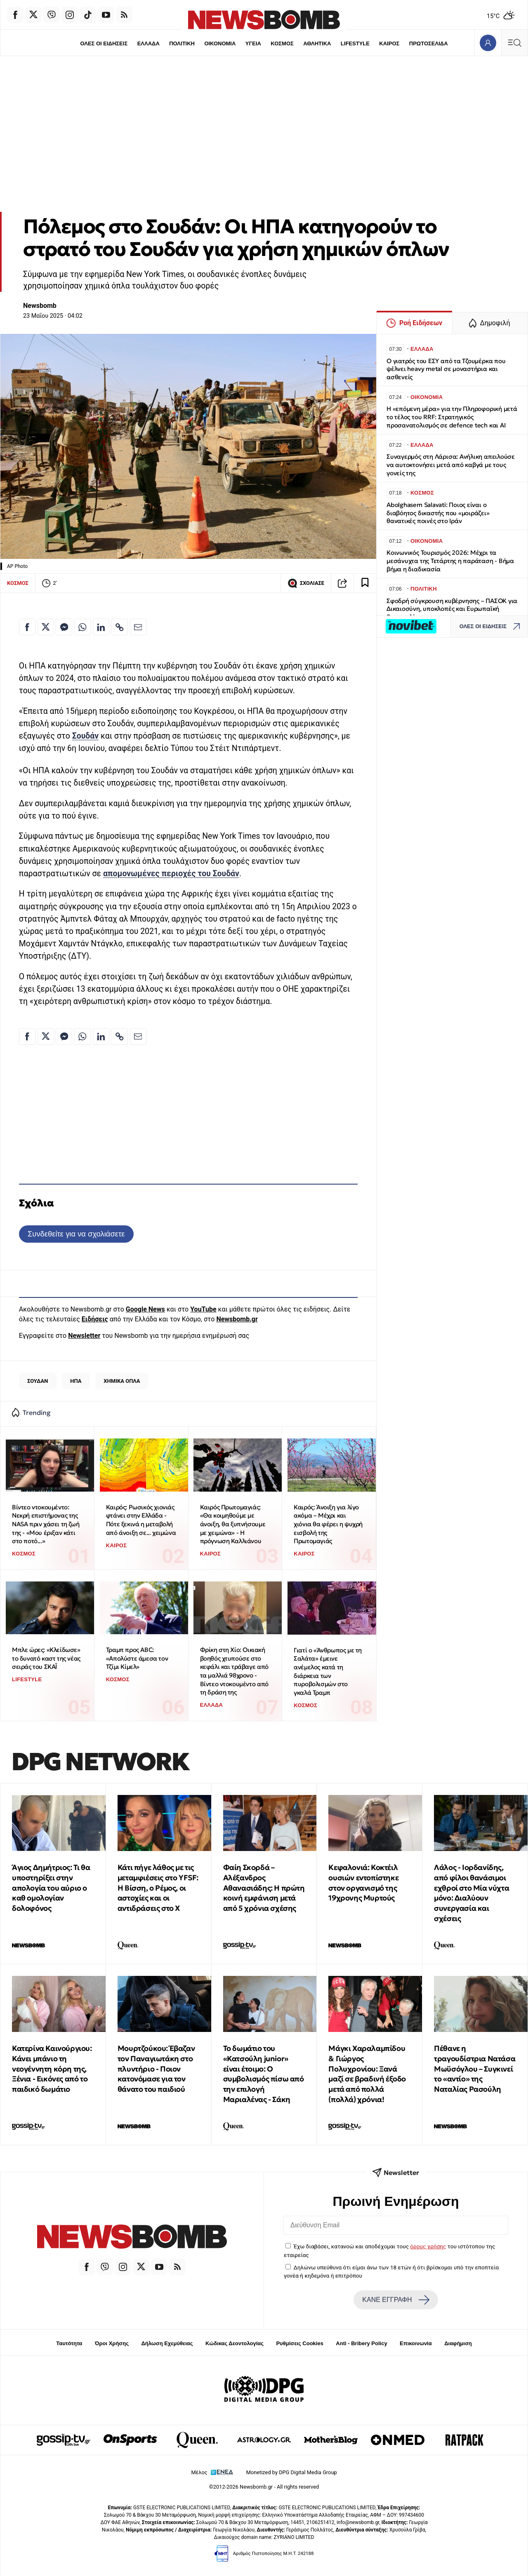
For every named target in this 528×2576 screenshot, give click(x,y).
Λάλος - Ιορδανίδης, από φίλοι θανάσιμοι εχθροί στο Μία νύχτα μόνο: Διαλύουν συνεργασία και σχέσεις (471, 1893)
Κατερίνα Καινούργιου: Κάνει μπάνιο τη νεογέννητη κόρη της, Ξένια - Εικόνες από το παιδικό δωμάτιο (52, 2068)
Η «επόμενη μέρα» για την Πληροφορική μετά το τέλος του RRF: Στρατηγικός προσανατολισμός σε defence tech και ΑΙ (452, 417)
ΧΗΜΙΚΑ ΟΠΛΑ (122, 1381)
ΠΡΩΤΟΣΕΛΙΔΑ (428, 43)
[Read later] (365, 583)
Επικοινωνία (416, 2343)
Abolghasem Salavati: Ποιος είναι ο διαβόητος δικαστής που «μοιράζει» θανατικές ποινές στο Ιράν (438, 513)
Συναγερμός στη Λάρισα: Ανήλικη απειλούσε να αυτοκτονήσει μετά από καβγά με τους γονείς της (451, 465)
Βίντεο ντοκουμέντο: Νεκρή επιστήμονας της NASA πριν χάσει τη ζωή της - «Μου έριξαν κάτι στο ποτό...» (45, 1524)
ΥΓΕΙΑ (253, 43)
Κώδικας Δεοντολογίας (234, 2343)
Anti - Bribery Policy (361, 2343)
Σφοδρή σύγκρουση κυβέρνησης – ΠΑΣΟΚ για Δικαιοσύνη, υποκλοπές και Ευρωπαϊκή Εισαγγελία (452, 609)
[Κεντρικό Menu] (514, 43)
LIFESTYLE (355, 43)
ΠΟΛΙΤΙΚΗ (182, 43)
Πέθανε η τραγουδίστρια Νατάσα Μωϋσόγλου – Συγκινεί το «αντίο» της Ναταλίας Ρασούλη (474, 2068)
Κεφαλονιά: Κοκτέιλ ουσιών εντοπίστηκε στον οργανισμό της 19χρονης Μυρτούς (363, 1883)
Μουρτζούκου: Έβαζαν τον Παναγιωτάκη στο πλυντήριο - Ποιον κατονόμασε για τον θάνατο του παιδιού (156, 2068)
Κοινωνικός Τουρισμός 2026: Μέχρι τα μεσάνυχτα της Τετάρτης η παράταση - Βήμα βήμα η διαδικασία (450, 561)
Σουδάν (85, 736)
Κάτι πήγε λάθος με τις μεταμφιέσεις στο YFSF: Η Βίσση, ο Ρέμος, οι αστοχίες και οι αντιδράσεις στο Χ (158, 1888)
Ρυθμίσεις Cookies (299, 2343)
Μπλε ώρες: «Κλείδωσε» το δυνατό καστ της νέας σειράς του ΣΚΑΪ (46, 1658)
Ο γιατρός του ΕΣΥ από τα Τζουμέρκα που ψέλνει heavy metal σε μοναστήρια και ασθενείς (446, 369)
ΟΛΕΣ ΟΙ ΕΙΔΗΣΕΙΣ (103, 43)
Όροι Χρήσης (112, 2343)
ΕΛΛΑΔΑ (148, 43)
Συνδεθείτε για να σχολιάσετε (76, 1233)
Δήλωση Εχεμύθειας (167, 2343)
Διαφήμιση (458, 2343)
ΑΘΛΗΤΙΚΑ (317, 43)
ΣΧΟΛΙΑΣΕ (306, 583)
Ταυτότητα (69, 2343)
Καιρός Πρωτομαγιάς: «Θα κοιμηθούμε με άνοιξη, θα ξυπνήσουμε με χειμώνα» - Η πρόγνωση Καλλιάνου (233, 1524)
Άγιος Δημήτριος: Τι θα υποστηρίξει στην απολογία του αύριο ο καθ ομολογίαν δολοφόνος (51, 1888)
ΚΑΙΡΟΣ (389, 43)
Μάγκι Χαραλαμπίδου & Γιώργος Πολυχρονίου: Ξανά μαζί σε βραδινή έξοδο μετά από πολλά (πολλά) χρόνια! (367, 2073)
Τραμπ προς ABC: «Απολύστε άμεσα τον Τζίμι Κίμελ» (137, 1658)
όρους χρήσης (428, 2246)
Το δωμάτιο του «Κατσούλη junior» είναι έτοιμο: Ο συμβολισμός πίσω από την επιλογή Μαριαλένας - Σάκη (263, 2073)
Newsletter (84, 1336)
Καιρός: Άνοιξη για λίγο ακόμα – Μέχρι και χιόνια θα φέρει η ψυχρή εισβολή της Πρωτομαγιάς (328, 1524)
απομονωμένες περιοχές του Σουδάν (171, 873)
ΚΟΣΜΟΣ (282, 43)
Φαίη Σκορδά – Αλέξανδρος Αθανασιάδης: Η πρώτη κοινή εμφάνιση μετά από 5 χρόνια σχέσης (264, 1888)
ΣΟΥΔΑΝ (37, 1381)
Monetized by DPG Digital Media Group (291, 2472)
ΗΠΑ (75, 1381)
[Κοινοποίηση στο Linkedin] (101, 627)
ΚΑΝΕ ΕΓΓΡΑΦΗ (395, 2299)
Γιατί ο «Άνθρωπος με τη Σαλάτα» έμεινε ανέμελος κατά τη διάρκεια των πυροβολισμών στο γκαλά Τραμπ (328, 1671)
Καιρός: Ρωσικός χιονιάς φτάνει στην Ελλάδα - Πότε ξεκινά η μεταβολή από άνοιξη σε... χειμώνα (141, 1520)
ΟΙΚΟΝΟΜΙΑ (220, 43)
